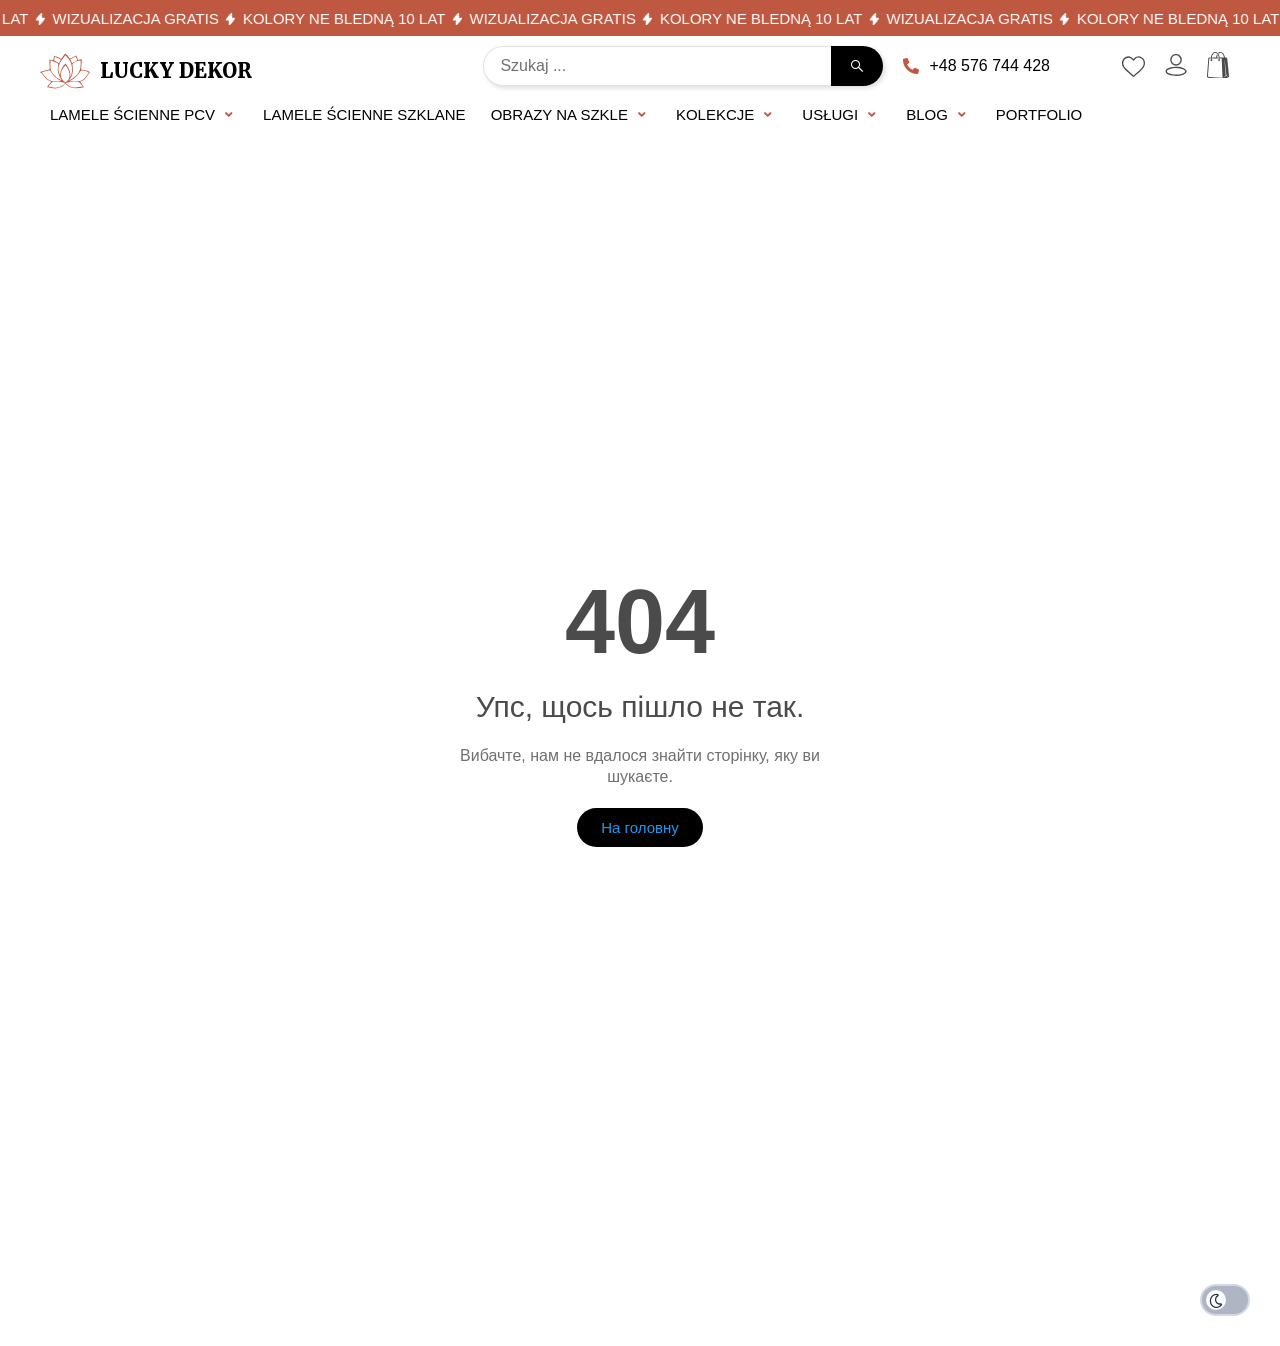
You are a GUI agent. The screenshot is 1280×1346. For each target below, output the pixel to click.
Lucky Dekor (176, 70)
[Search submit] (857, 66)
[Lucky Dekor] (65, 71)
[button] (144, 115)
